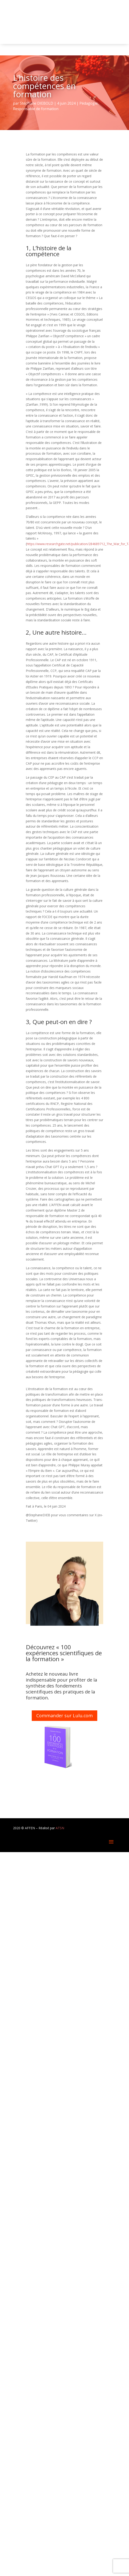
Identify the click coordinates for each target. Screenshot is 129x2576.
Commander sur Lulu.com (64, 1715)
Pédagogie (88, 103)
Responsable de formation (35, 108)
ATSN (60, 1828)
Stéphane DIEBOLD (36, 103)
